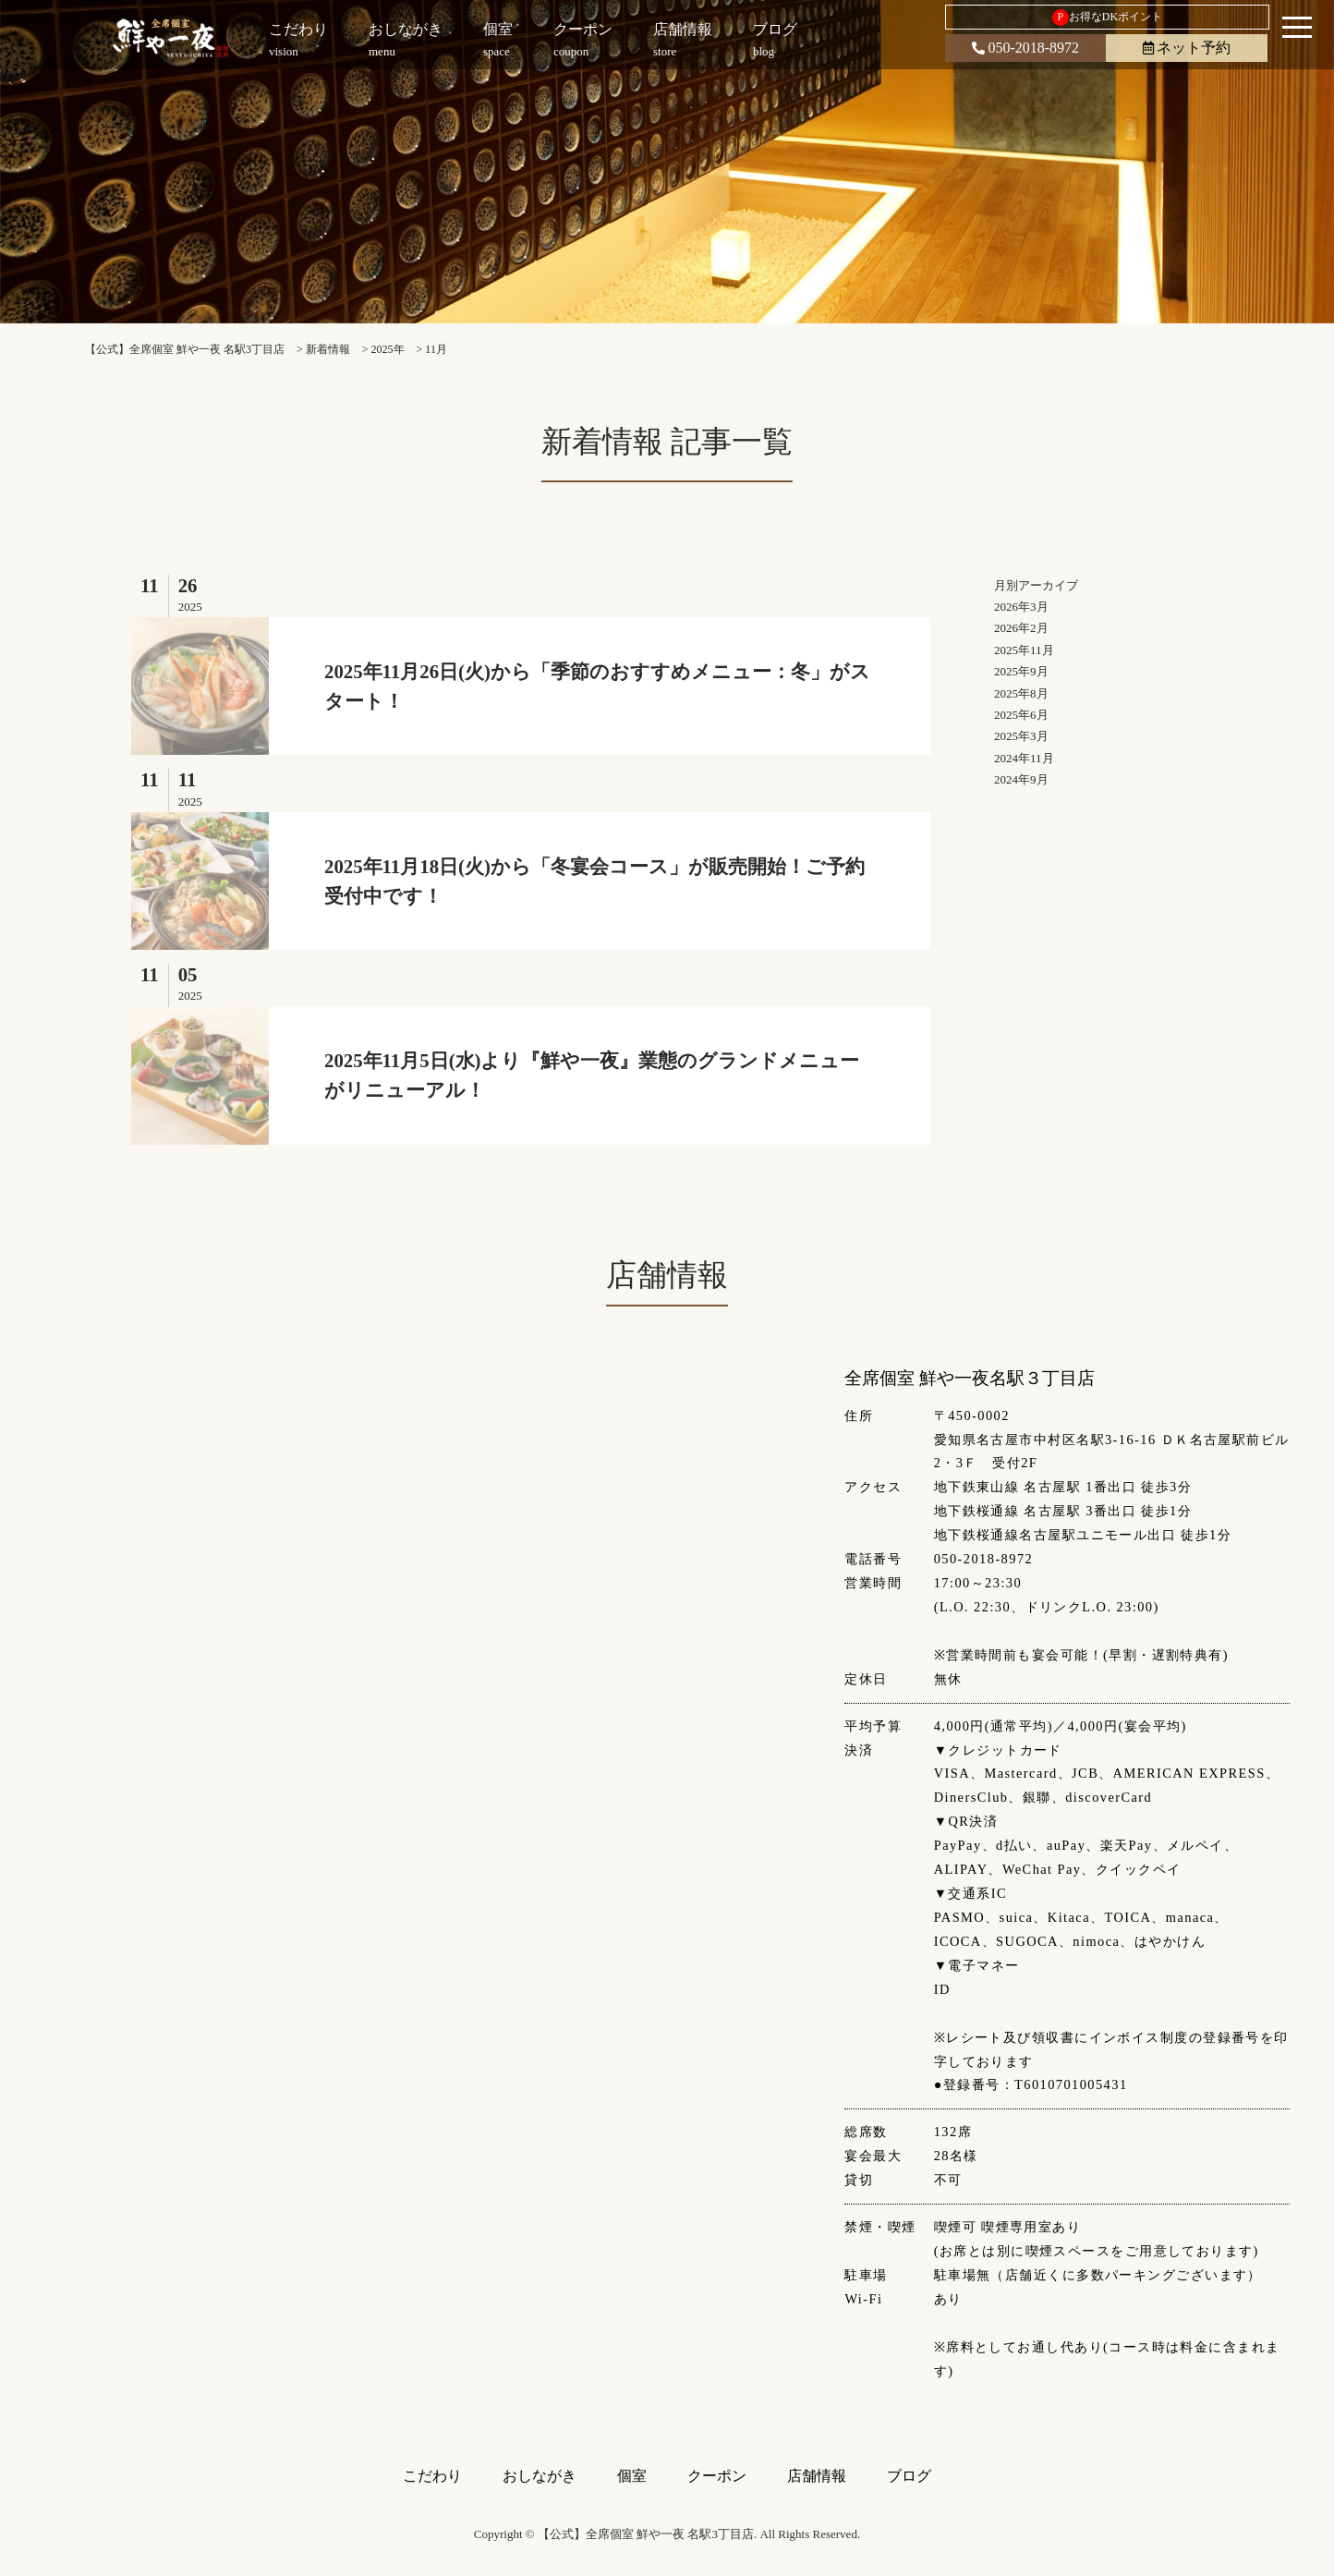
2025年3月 (1021, 736)
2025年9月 (1021, 671)
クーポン (716, 2476)
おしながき (539, 2476)
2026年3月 (1021, 607)
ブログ (909, 2476)
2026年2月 (1021, 628)
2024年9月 (1021, 779)
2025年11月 (1024, 650)
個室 (632, 2476)
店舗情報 (816, 2476)
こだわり (432, 2476)
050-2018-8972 (1025, 47)
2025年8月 (1021, 693)
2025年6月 (1021, 715)
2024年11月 (1024, 758)
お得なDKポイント (1107, 17)
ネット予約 (1187, 47)
